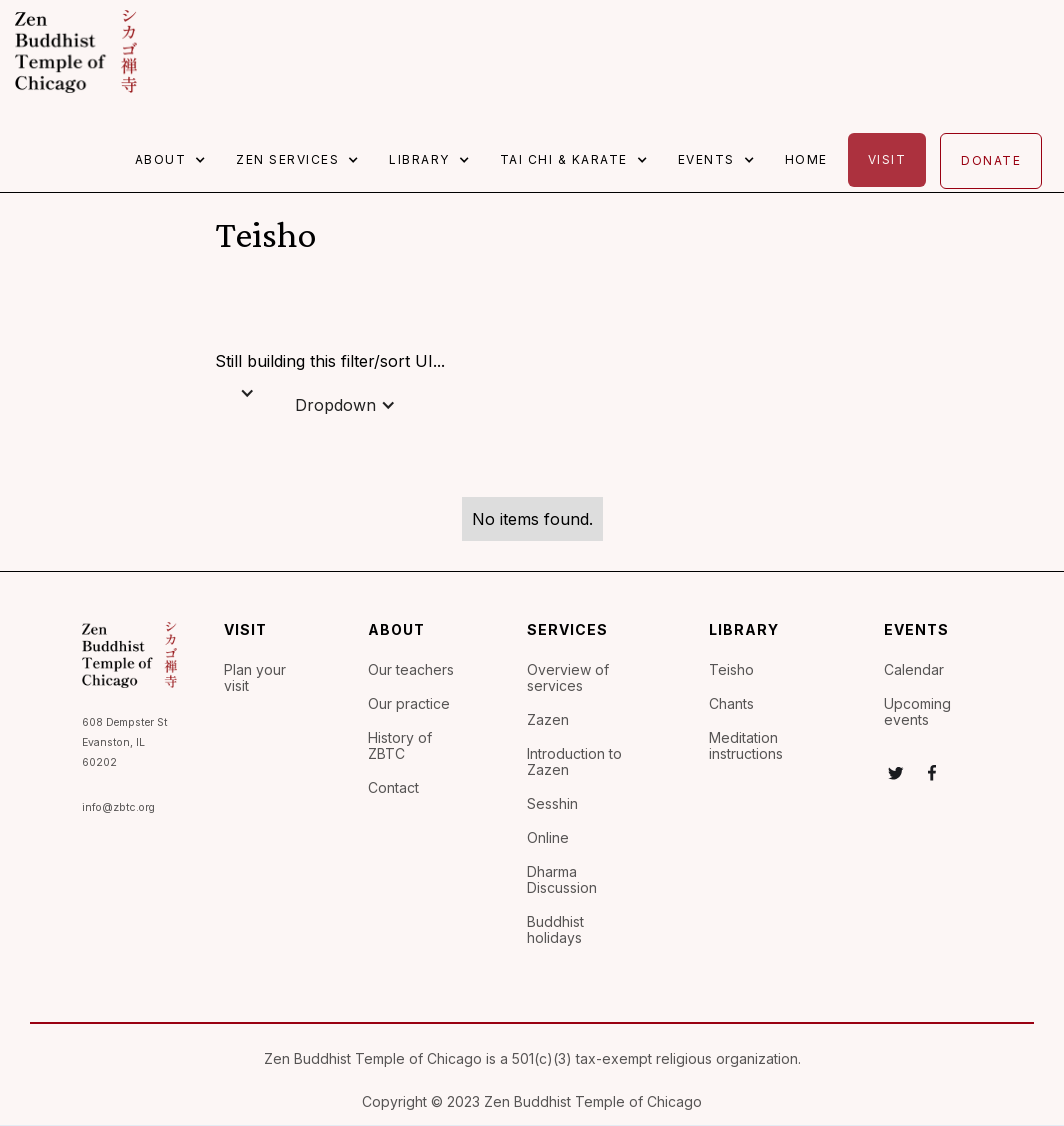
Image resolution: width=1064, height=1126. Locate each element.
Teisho (731, 670)
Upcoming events (917, 712)
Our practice (409, 704)
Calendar (914, 670)
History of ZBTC (400, 746)
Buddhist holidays (555, 930)
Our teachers (411, 670)
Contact (393, 788)
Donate (991, 160)
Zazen (548, 720)
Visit (887, 159)
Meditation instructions (746, 746)
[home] (76, 51)
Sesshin (552, 804)
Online (548, 838)
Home (806, 159)
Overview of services (568, 678)
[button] (176, 160)
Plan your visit (255, 678)
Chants (731, 704)
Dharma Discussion (562, 880)
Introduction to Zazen (574, 762)
